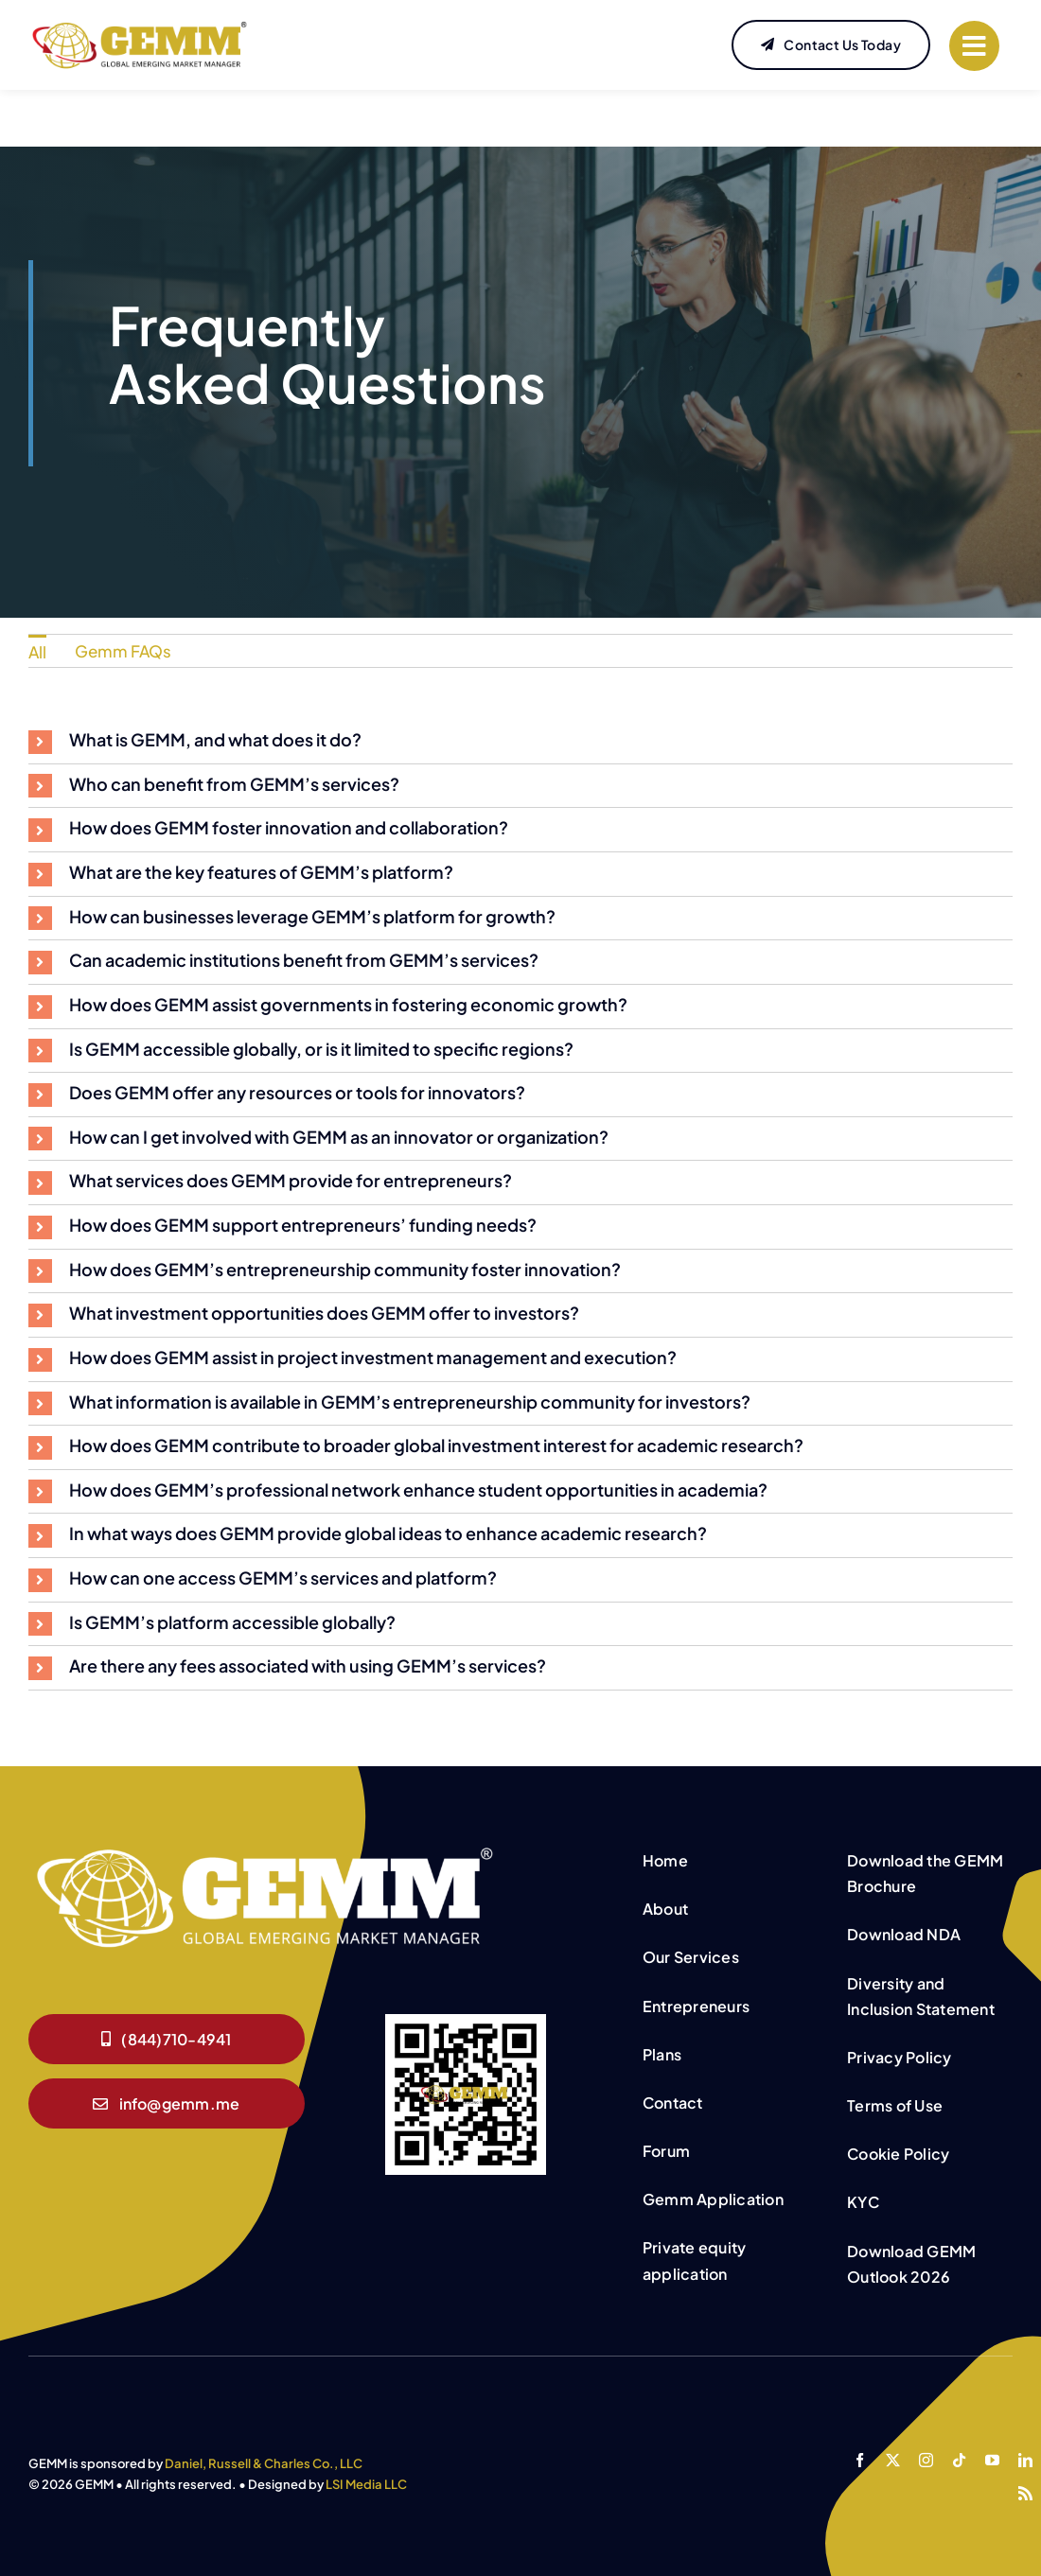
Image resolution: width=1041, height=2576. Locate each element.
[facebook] (860, 2460)
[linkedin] (1025, 2460)
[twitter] (893, 2460)
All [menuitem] (37, 651)
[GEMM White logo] (265, 1849)
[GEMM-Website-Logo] (139, 26)
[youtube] (992, 2460)
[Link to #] (974, 46)
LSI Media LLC (366, 2484)
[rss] (1025, 2493)
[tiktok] (959, 2460)
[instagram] (926, 2460)
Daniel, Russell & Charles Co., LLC (263, 2463)
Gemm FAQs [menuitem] (123, 650)
